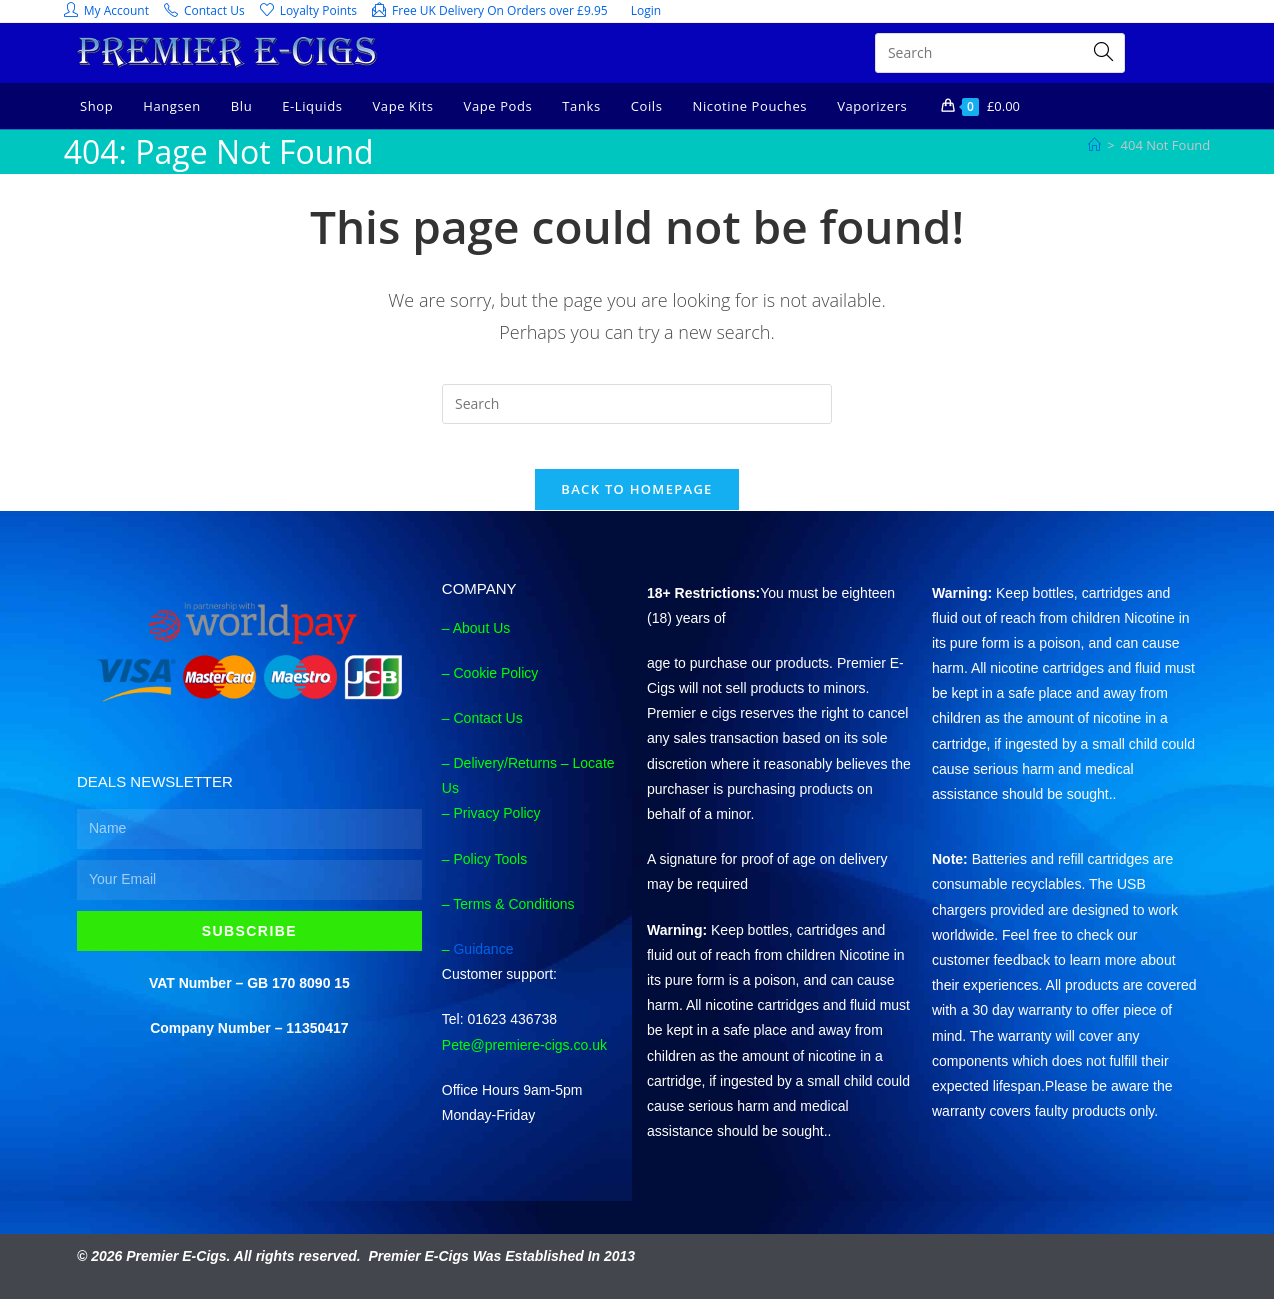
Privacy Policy (496, 830)
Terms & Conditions (513, 920)
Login (646, 10)
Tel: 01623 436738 (499, 1035)
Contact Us (487, 734)
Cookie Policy (495, 689)
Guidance (483, 965)
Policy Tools (490, 875)
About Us (482, 644)
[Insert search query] (637, 404)
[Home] (1094, 145)
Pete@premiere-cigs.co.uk (524, 1061)
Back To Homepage (636, 505)
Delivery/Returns (504, 779)
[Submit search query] (1105, 53)
